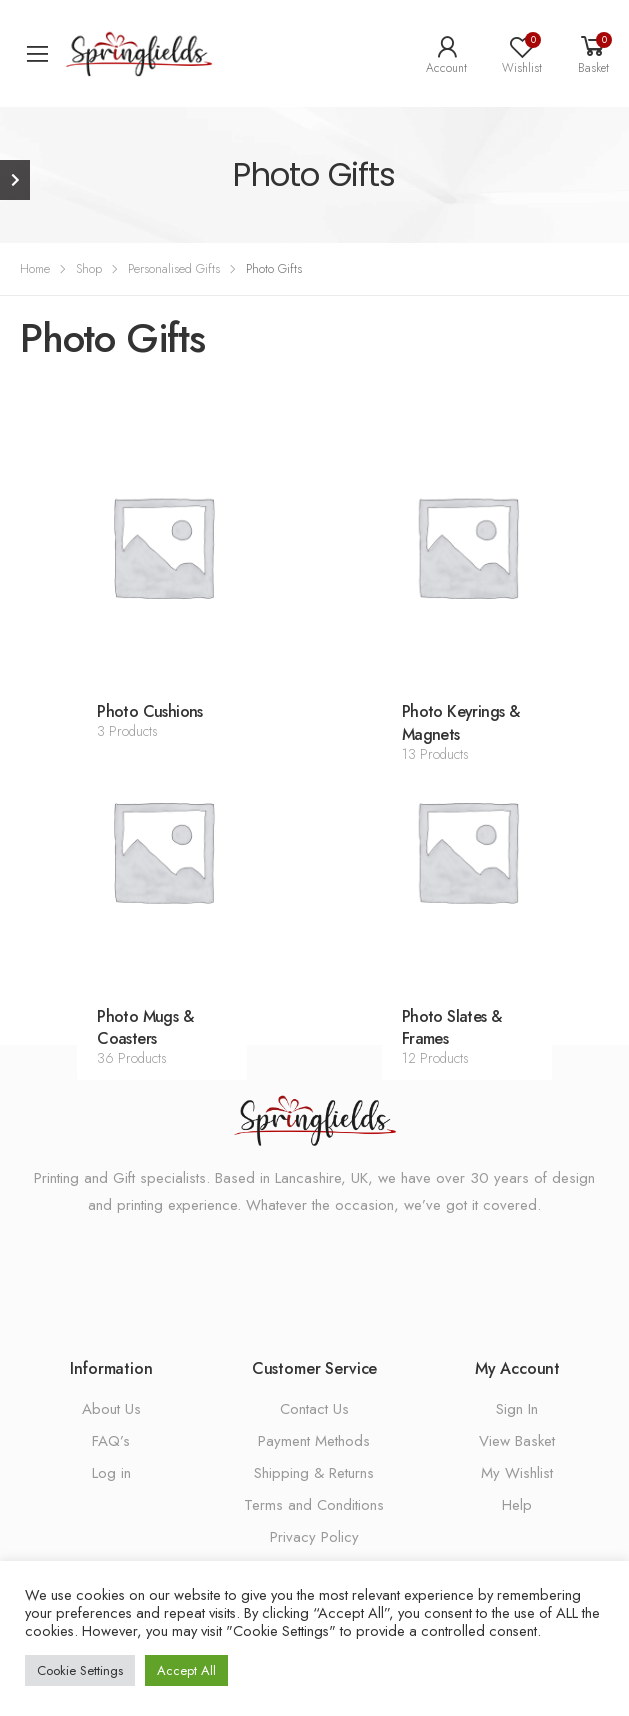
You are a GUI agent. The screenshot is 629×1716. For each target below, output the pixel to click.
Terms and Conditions (314, 1505)
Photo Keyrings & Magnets (460, 723)
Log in (111, 1473)
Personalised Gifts (174, 268)
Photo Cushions (150, 711)
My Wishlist (517, 1473)
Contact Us (314, 1409)
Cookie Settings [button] (80, 1670)
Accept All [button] (186, 1670)
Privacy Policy (314, 1537)
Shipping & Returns (314, 1473)
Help (517, 1505)
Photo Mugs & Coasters (145, 1028)
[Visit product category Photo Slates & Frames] (467, 850)
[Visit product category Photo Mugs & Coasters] (162, 850)
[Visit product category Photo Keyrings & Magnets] (467, 546)
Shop (89, 268)
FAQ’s (111, 1441)
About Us (111, 1409)
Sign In (517, 1409)
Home (35, 268)
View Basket (517, 1441)
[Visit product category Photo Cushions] (162, 546)
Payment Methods (314, 1441)
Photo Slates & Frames (452, 1028)
